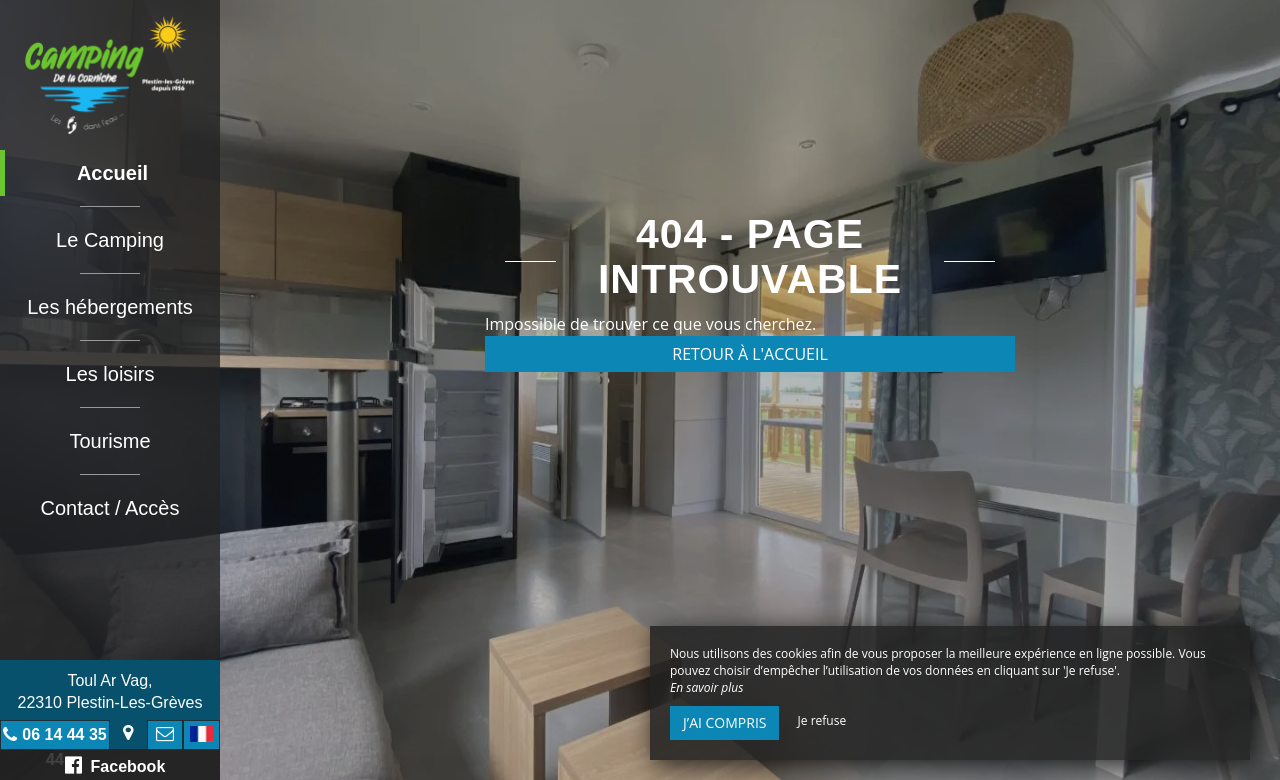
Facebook (115, 765)
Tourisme (109, 441)
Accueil (112, 173)
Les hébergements (110, 307)
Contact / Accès (110, 508)
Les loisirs (110, 374)
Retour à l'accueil (750, 354)
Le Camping (110, 240)
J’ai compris (724, 722)
